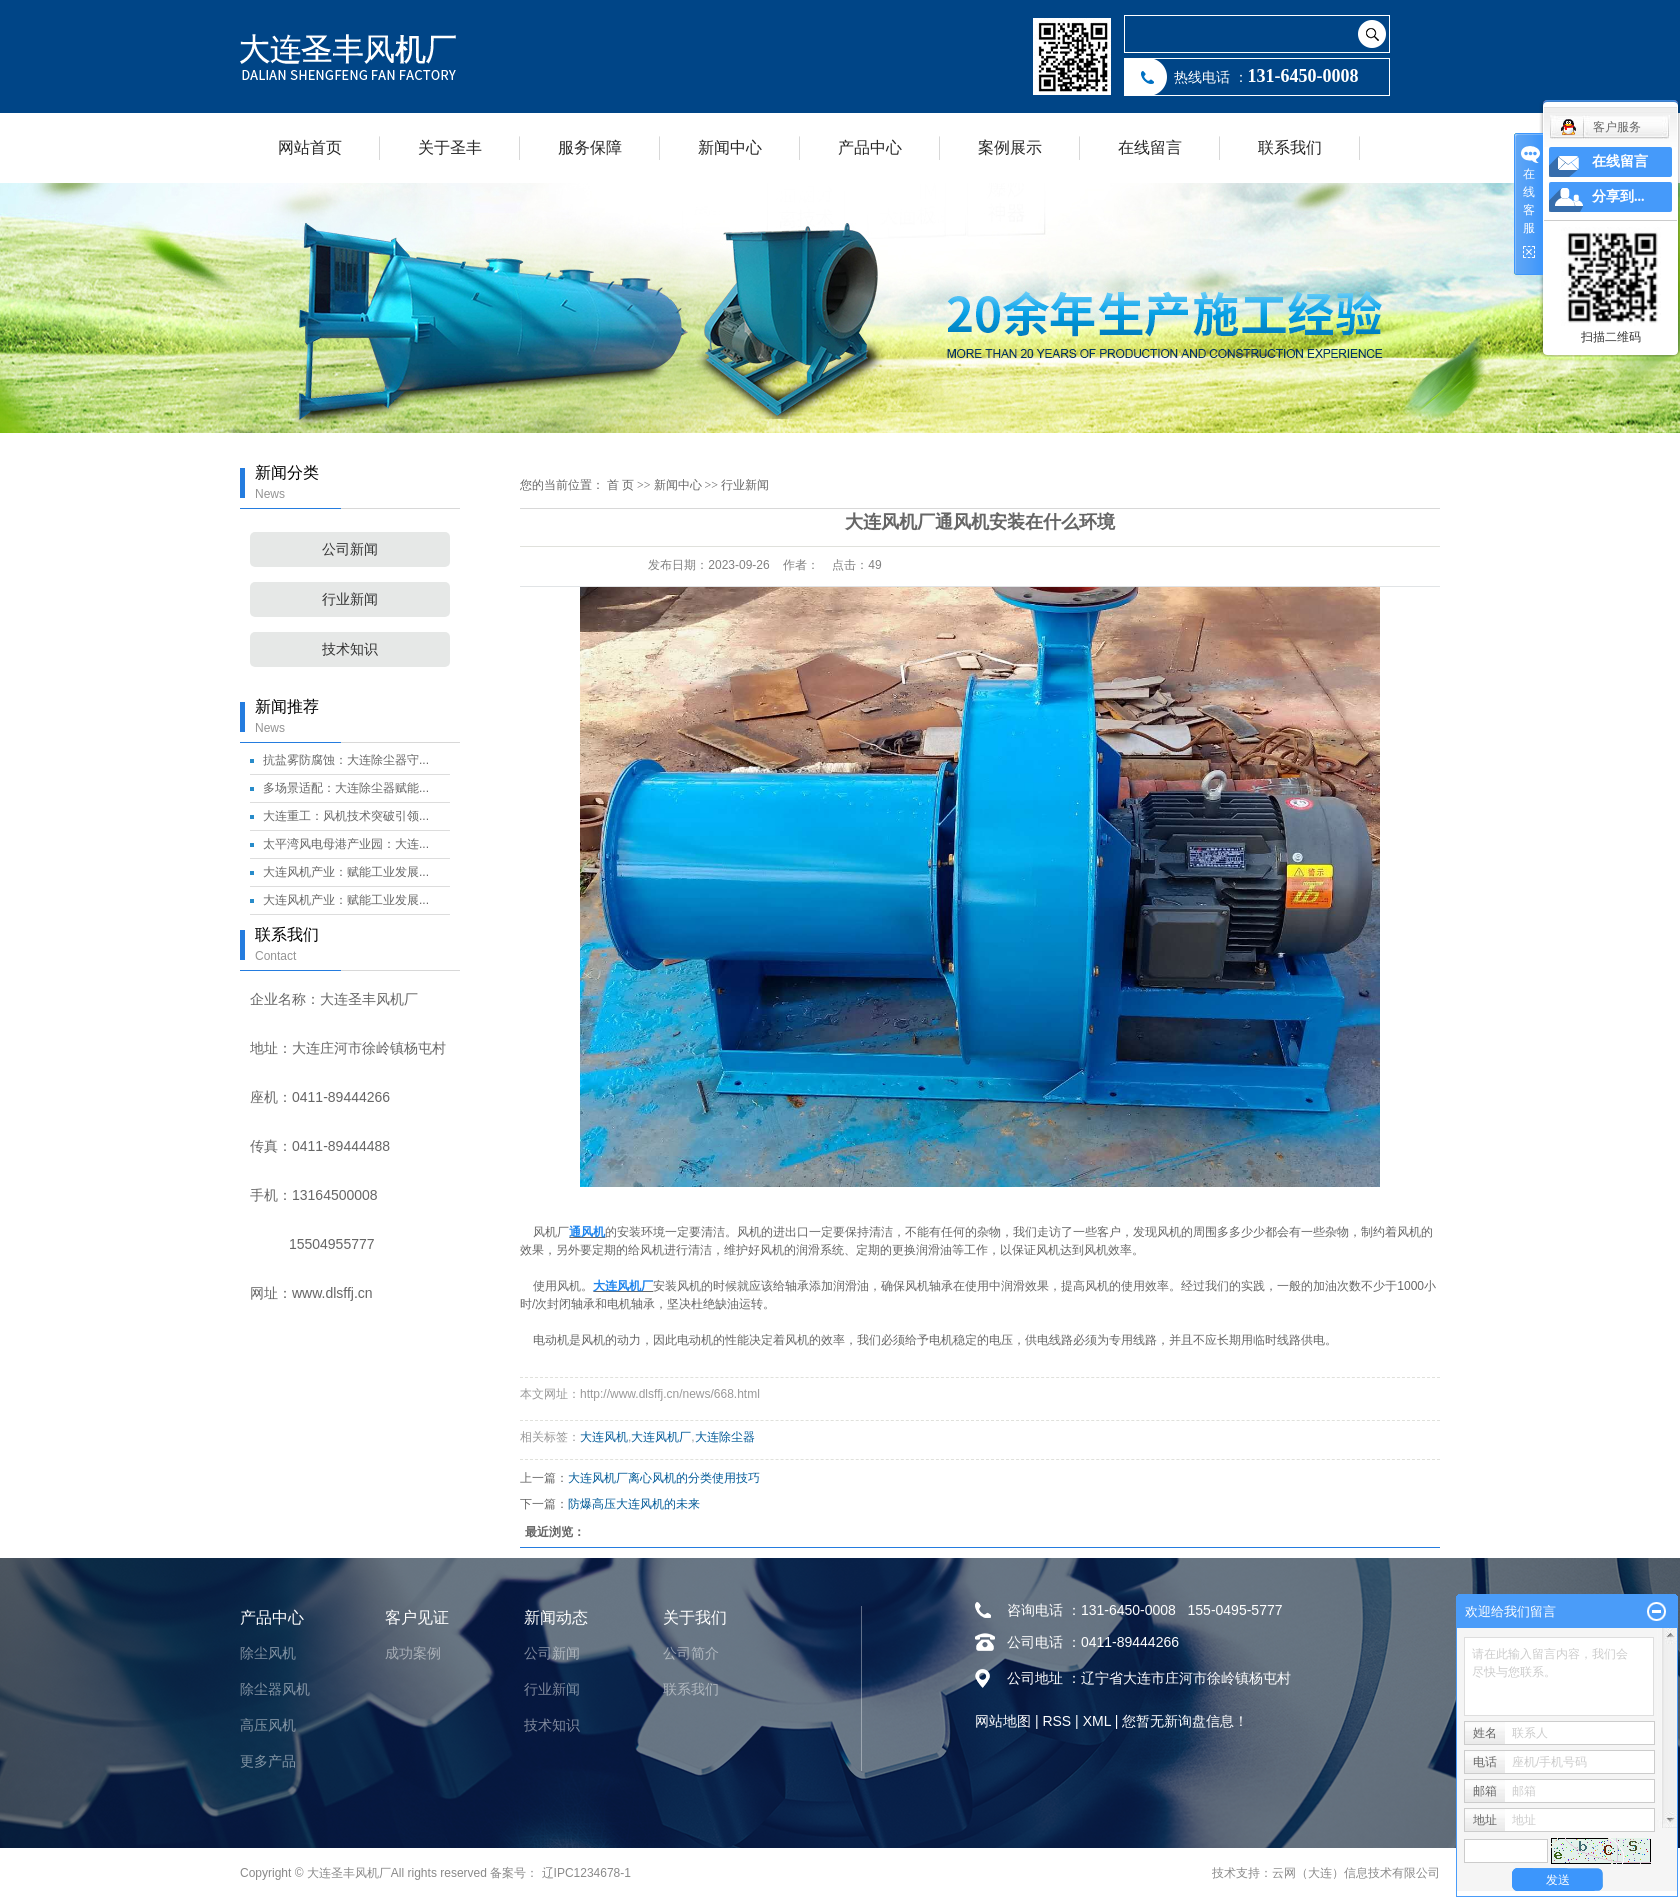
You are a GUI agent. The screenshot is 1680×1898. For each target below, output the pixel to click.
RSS (1056, 1721)
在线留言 (1150, 147)
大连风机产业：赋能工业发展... (346, 872)
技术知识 (350, 649)
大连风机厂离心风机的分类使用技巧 (664, 1478)
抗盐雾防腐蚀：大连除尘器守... (346, 760)
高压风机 (268, 1725)
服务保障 (590, 147)
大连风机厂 (661, 1437)
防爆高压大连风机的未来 (634, 1504)
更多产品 (268, 1761)
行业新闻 (350, 599)
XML (1097, 1721)
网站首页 (310, 147)
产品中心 (870, 147)
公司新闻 (350, 549)
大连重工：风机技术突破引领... (346, 816)
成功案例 (413, 1653)
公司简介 (691, 1653)
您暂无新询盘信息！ (1185, 1721)
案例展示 (1010, 147)
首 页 (620, 485)
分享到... (1618, 196)
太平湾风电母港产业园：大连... (346, 844)
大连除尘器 (725, 1437)
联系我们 (1290, 147)
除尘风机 (268, 1653)
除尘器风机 (275, 1689)
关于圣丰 (450, 147)
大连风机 (604, 1437)
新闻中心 (730, 147)
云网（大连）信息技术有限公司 (1356, 1873)
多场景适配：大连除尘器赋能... (346, 788)
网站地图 (1003, 1721)
